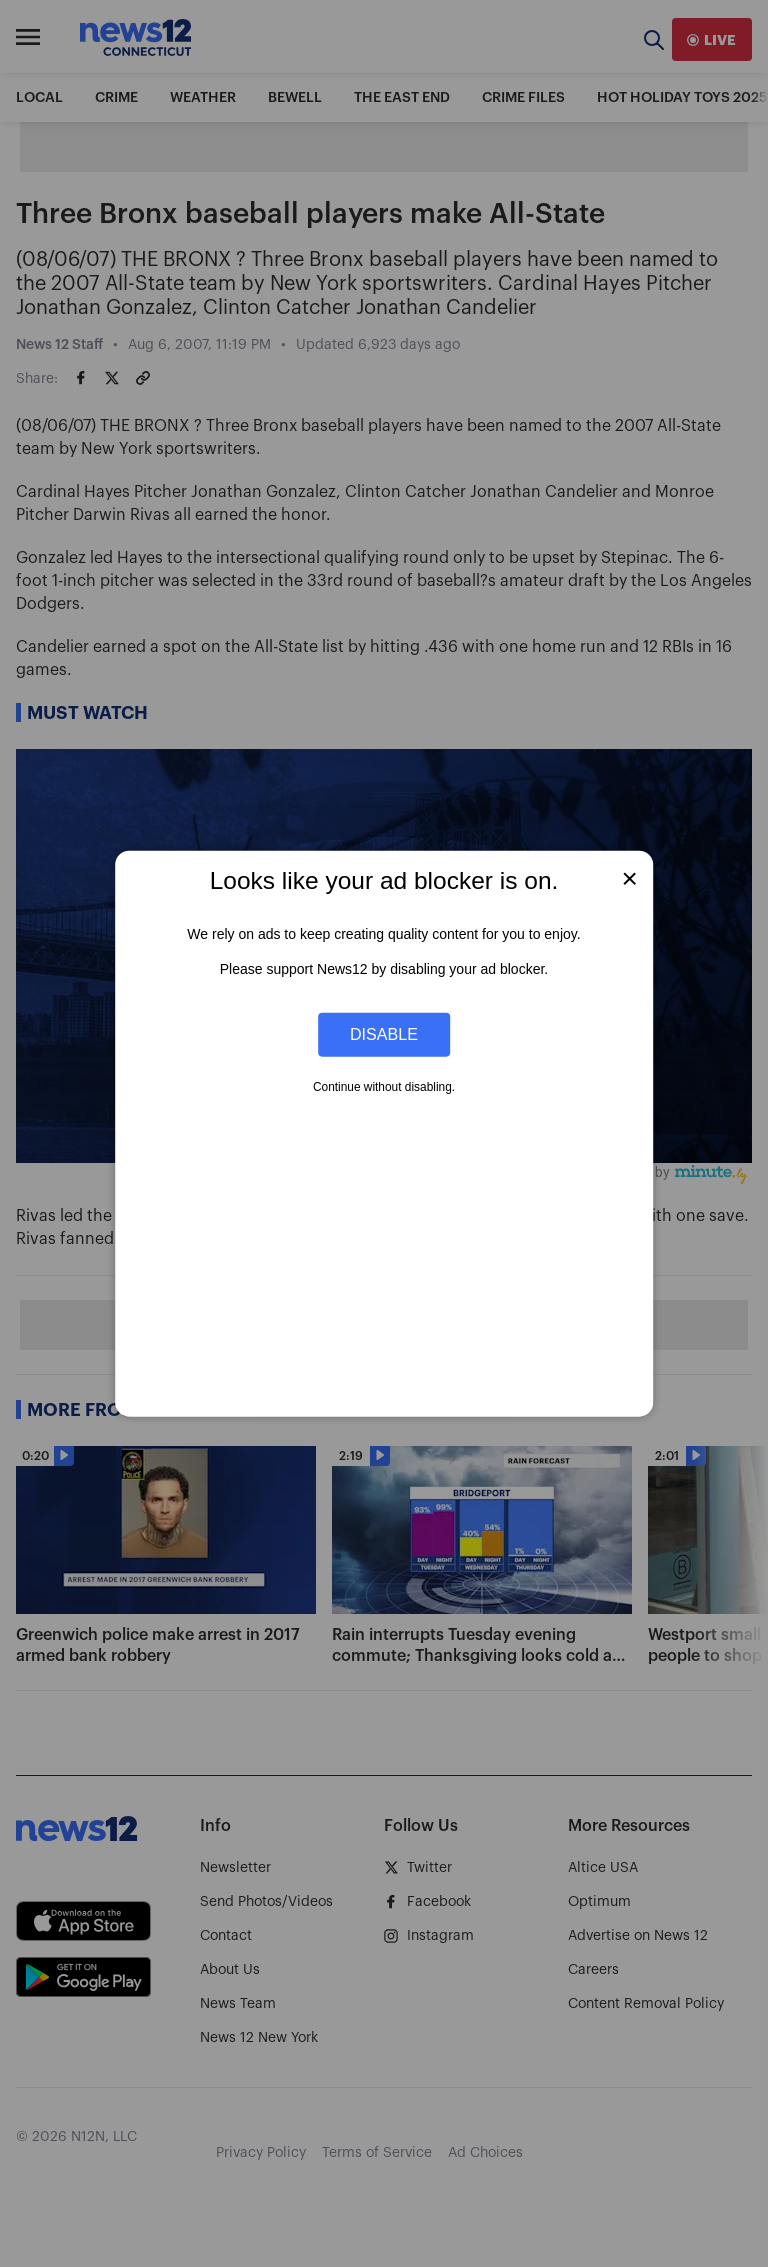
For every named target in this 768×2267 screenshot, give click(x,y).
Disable (384, 1034)
